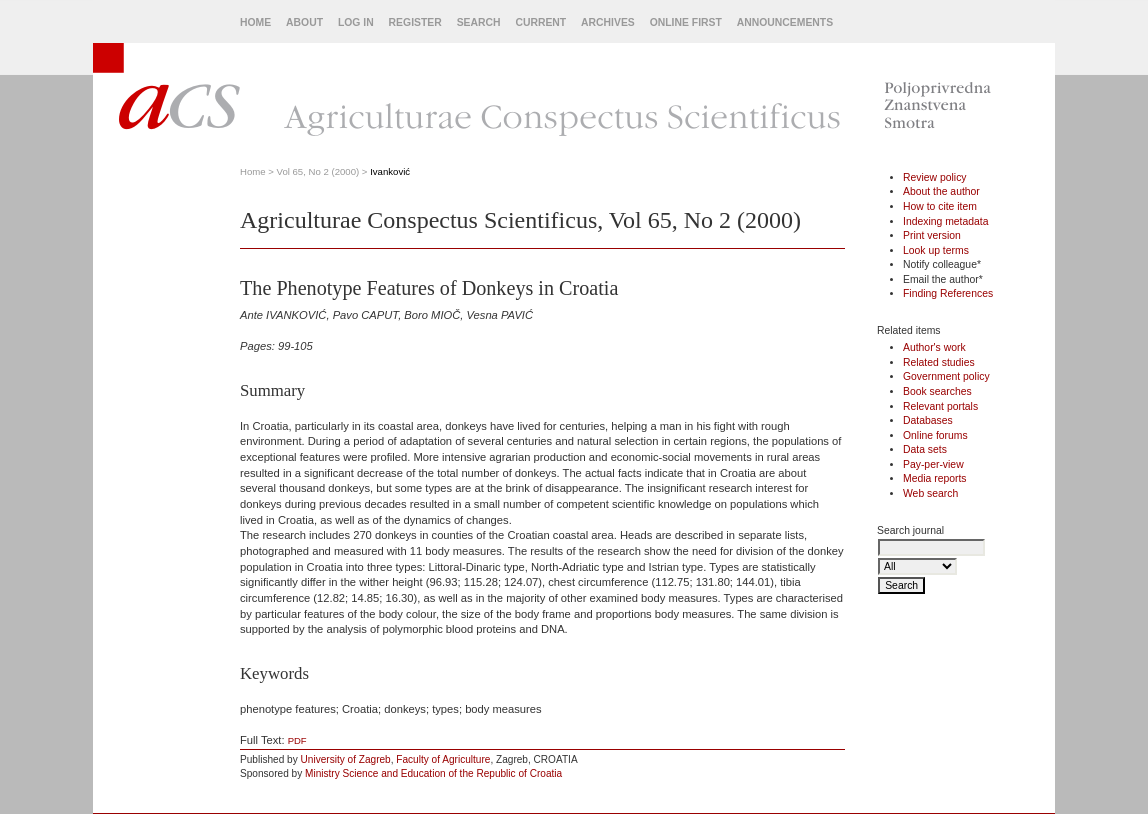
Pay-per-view (933, 464)
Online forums (935, 435)
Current (540, 22)
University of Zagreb (346, 759)
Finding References (948, 293)
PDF (297, 740)
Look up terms (936, 250)
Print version (932, 235)
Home (255, 22)
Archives (608, 22)
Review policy (935, 177)
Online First (686, 22)
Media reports (935, 478)
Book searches (937, 391)
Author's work (934, 347)
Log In (356, 22)
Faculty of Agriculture (443, 759)
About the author (941, 191)
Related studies (939, 362)
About (304, 22)
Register (415, 22)
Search (479, 22)
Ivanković (390, 171)
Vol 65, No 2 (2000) (318, 171)
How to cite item (940, 206)
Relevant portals (940, 406)
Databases (928, 420)
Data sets (925, 449)
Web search (930, 493)
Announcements (785, 22)
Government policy (946, 376)
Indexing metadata (946, 221)
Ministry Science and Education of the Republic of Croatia (433, 773)
